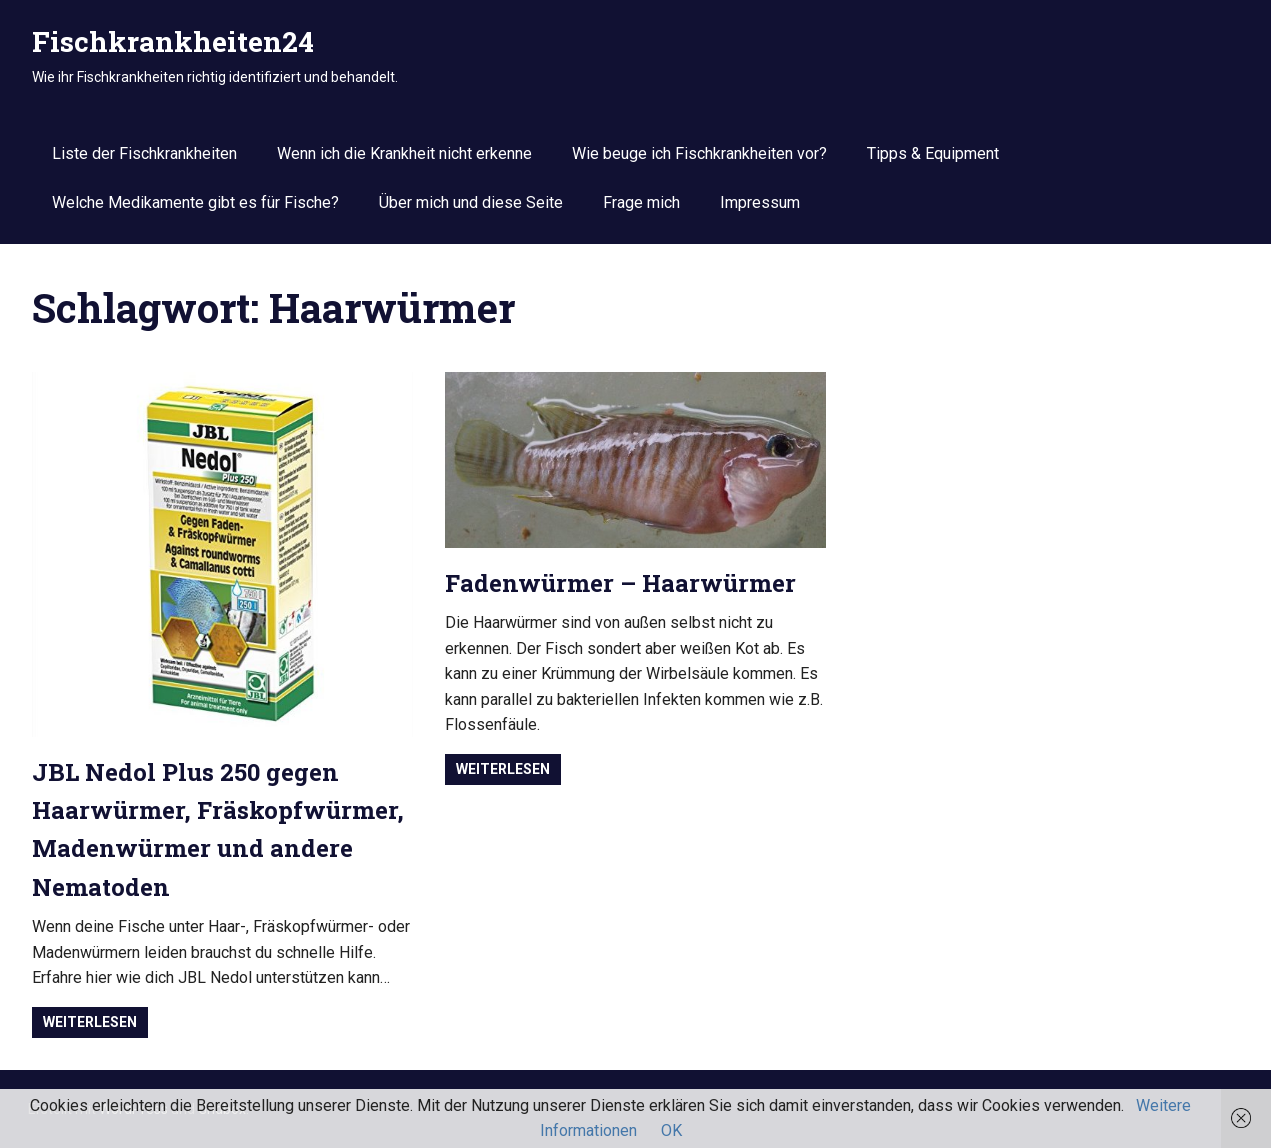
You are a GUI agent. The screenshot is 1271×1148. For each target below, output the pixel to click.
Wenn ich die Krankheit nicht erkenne (404, 153)
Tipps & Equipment (933, 153)
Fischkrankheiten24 (173, 41)
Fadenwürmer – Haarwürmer (620, 583)
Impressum (760, 202)
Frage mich (641, 202)
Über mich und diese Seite (471, 202)
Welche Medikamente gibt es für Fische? (195, 202)
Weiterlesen (90, 1022)
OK (671, 1130)
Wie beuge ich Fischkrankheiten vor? (699, 153)
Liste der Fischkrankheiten (144, 153)
